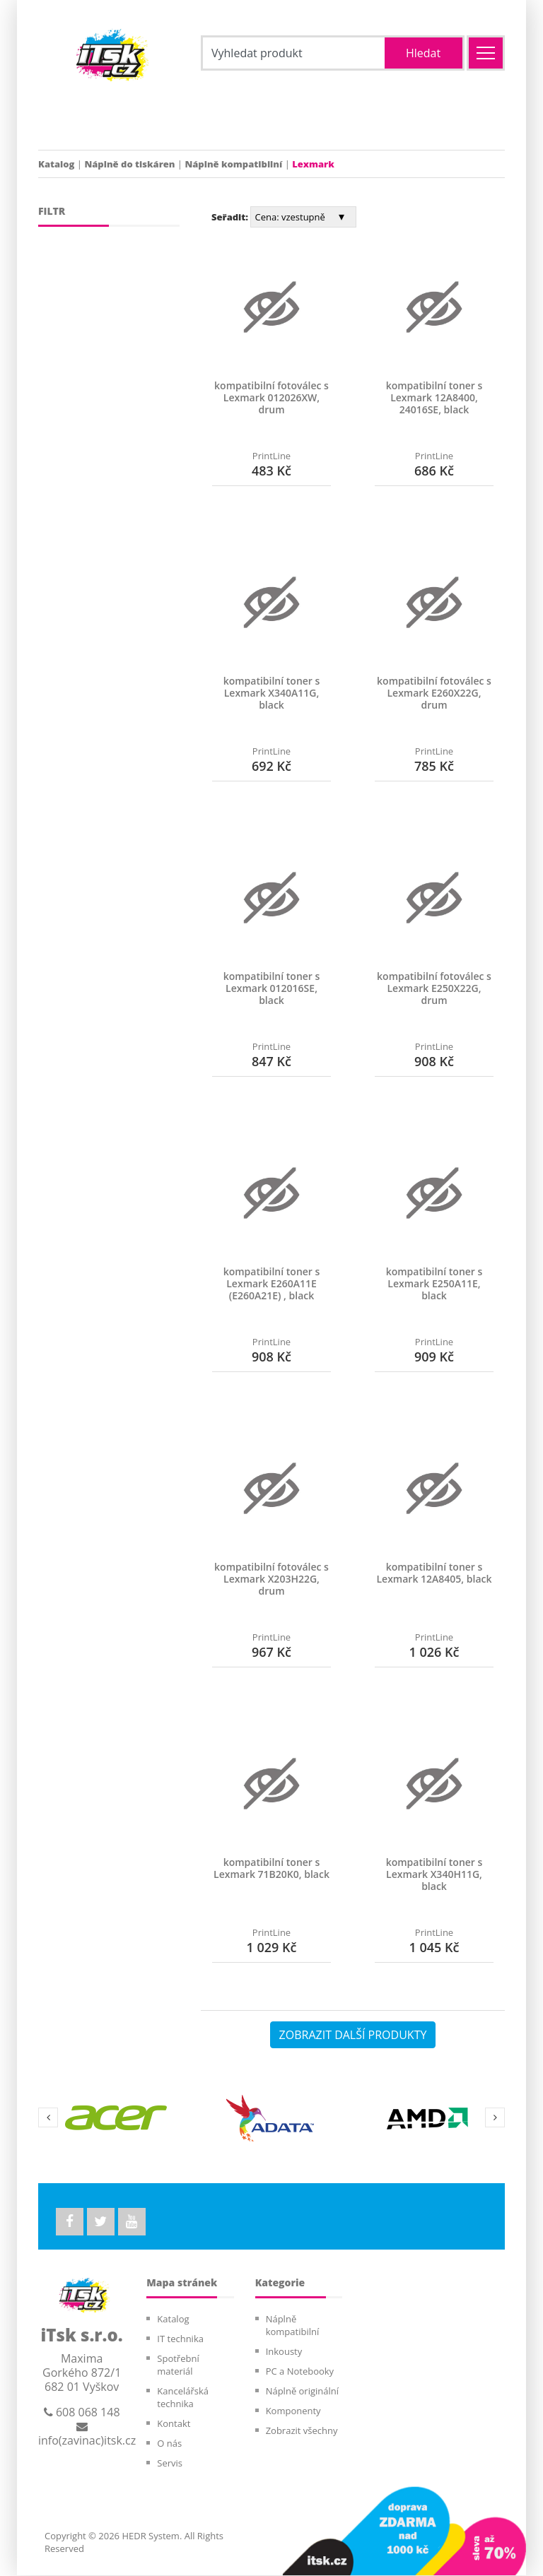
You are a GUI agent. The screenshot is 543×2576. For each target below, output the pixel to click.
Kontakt (173, 2424)
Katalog (56, 164)
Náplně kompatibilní (233, 164)
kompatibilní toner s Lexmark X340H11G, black (434, 1874)
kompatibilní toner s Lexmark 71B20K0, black (271, 1868)
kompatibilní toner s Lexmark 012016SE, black (271, 988)
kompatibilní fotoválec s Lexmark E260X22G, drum (434, 692)
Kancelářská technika (183, 2398)
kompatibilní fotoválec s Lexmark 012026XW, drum (271, 397)
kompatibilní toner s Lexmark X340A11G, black (271, 692)
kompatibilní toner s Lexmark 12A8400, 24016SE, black (434, 397)
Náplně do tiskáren (129, 164)
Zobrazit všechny (302, 2431)
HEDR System (149, 2536)
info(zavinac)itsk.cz (87, 2435)
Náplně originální (302, 2391)
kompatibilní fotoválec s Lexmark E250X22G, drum (434, 988)
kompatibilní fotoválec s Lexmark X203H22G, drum (271, 1578)
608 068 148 (82, 2413)
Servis (169, 2463)
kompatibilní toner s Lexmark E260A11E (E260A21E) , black (271, 1283)
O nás (169, 2444)
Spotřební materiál (178, 2365)
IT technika (180, 2339)
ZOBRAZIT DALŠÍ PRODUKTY (353, 2035)
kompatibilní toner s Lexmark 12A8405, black (433, 1572)
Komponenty (293, 2411)
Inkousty (284, 2352)
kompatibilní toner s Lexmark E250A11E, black (434, 1283)
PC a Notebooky (300, 2371)
